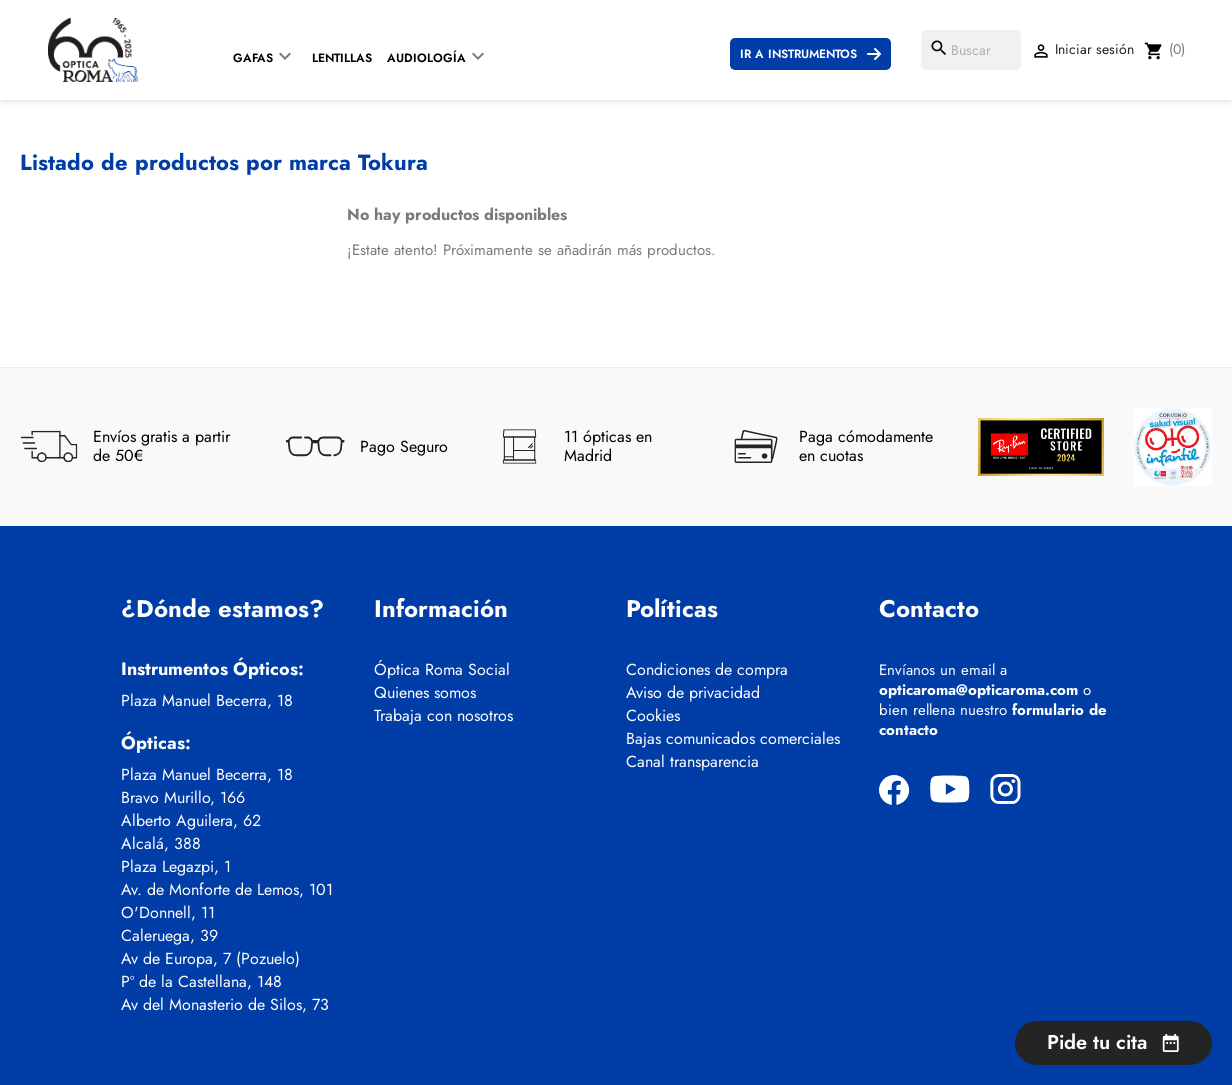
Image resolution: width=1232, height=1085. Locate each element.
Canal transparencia (692, 762)
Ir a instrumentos (798, 54)
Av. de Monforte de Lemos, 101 (227, 890)
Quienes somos (425, 693)
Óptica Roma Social (442, 670)
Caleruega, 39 (169, 936)
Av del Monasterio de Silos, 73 (225, 1005)
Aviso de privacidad (693, 693)
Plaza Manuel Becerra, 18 (207, 701)
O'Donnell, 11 (168, 913)
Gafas (253, 58)
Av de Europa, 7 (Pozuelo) (210, 959)
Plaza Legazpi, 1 (176, 867)
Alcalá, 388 (161, 844)
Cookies (653, 716)
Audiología (426, 58)
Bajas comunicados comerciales (733, 739)
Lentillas (342, 58)
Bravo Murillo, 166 (183, 798)
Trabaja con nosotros (443, 716)
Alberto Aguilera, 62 (191, 821)
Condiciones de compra (707, 670)
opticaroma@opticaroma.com (978, 690)
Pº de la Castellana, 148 (201, 982)
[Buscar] (971, 50)
